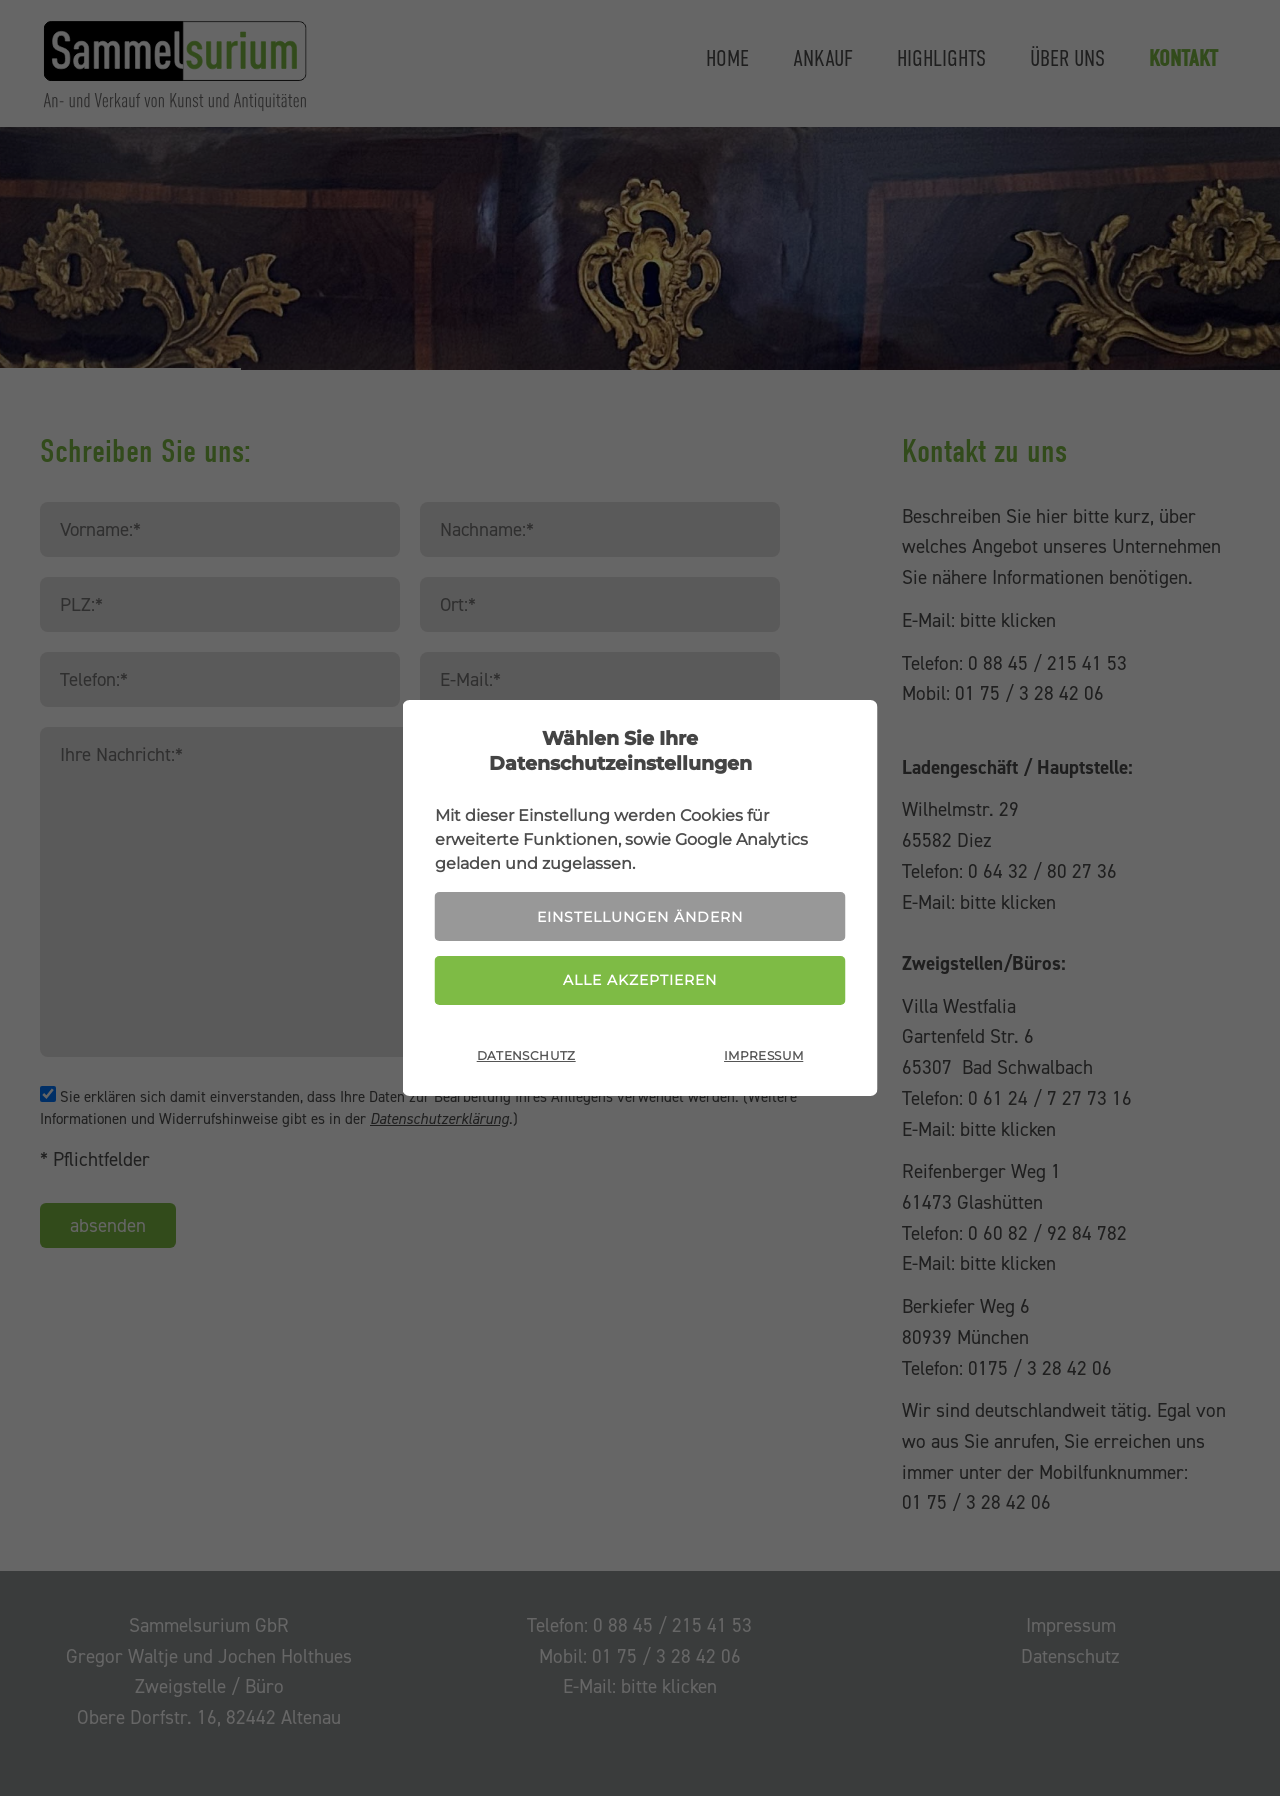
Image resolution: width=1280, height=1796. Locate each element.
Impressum (763, 1055)
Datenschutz (526, 1055)
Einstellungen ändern (640, 917)
